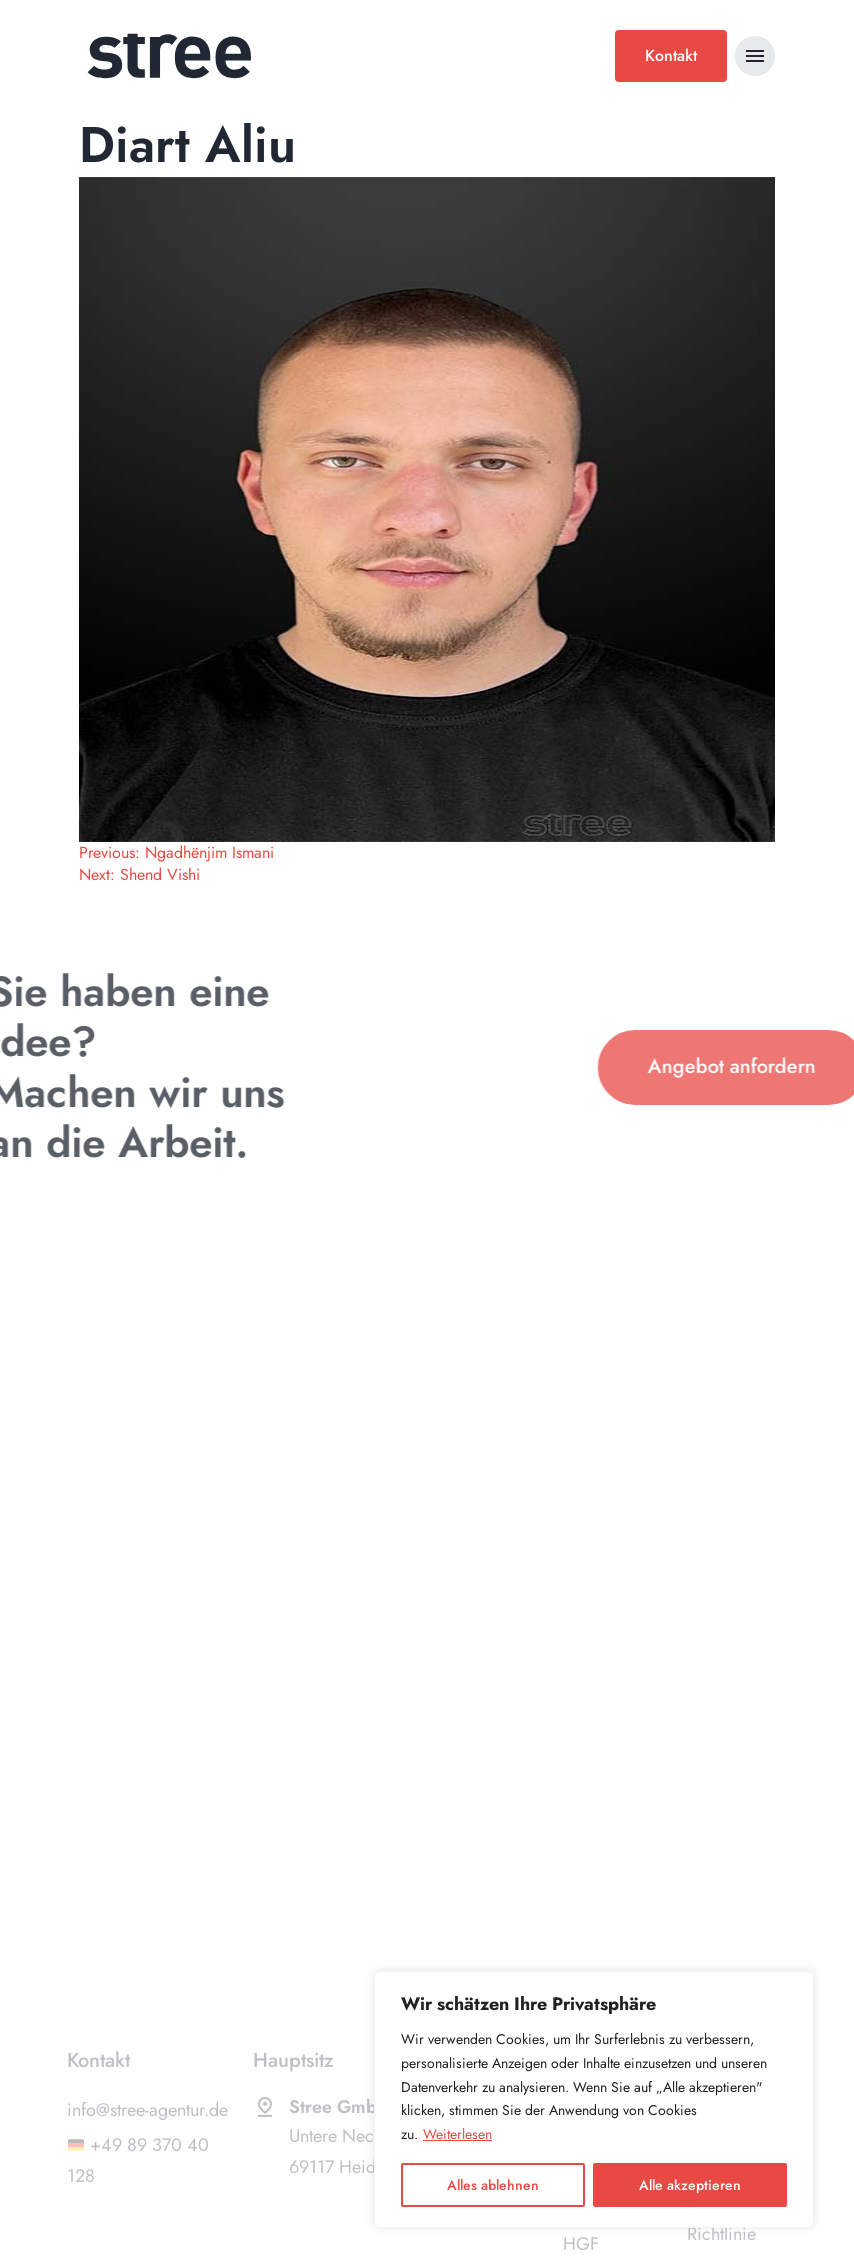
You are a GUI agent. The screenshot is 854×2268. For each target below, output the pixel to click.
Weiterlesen (457, 2134)
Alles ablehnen (493, 2185)
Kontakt (671, 55)
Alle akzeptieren (690, 2185)
